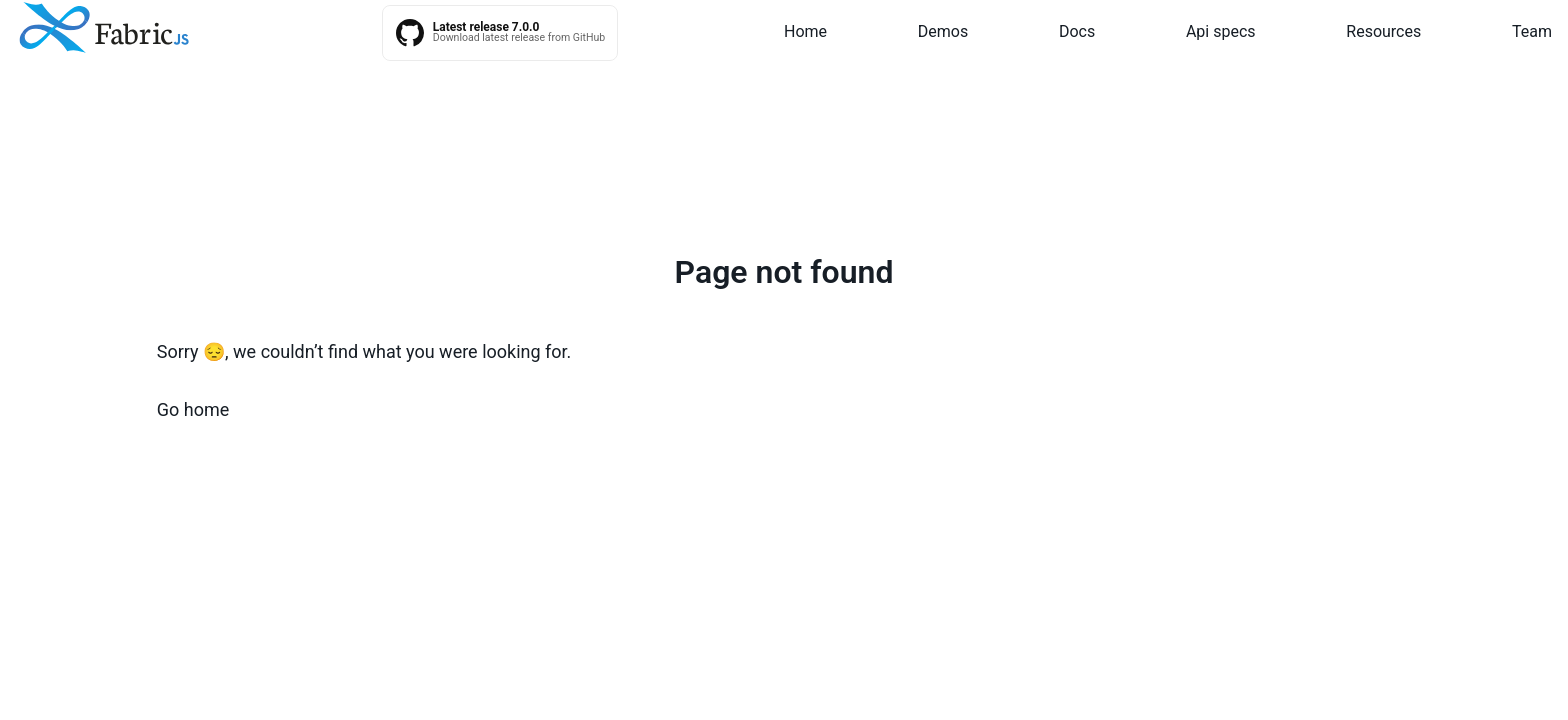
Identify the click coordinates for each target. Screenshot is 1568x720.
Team (1532, 31)
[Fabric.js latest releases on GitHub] (500, 33)
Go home (193, 409)
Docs (1077, 31)
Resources (1383, 31)
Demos (943, 31)
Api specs (1221, 31)
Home (805, 31)
